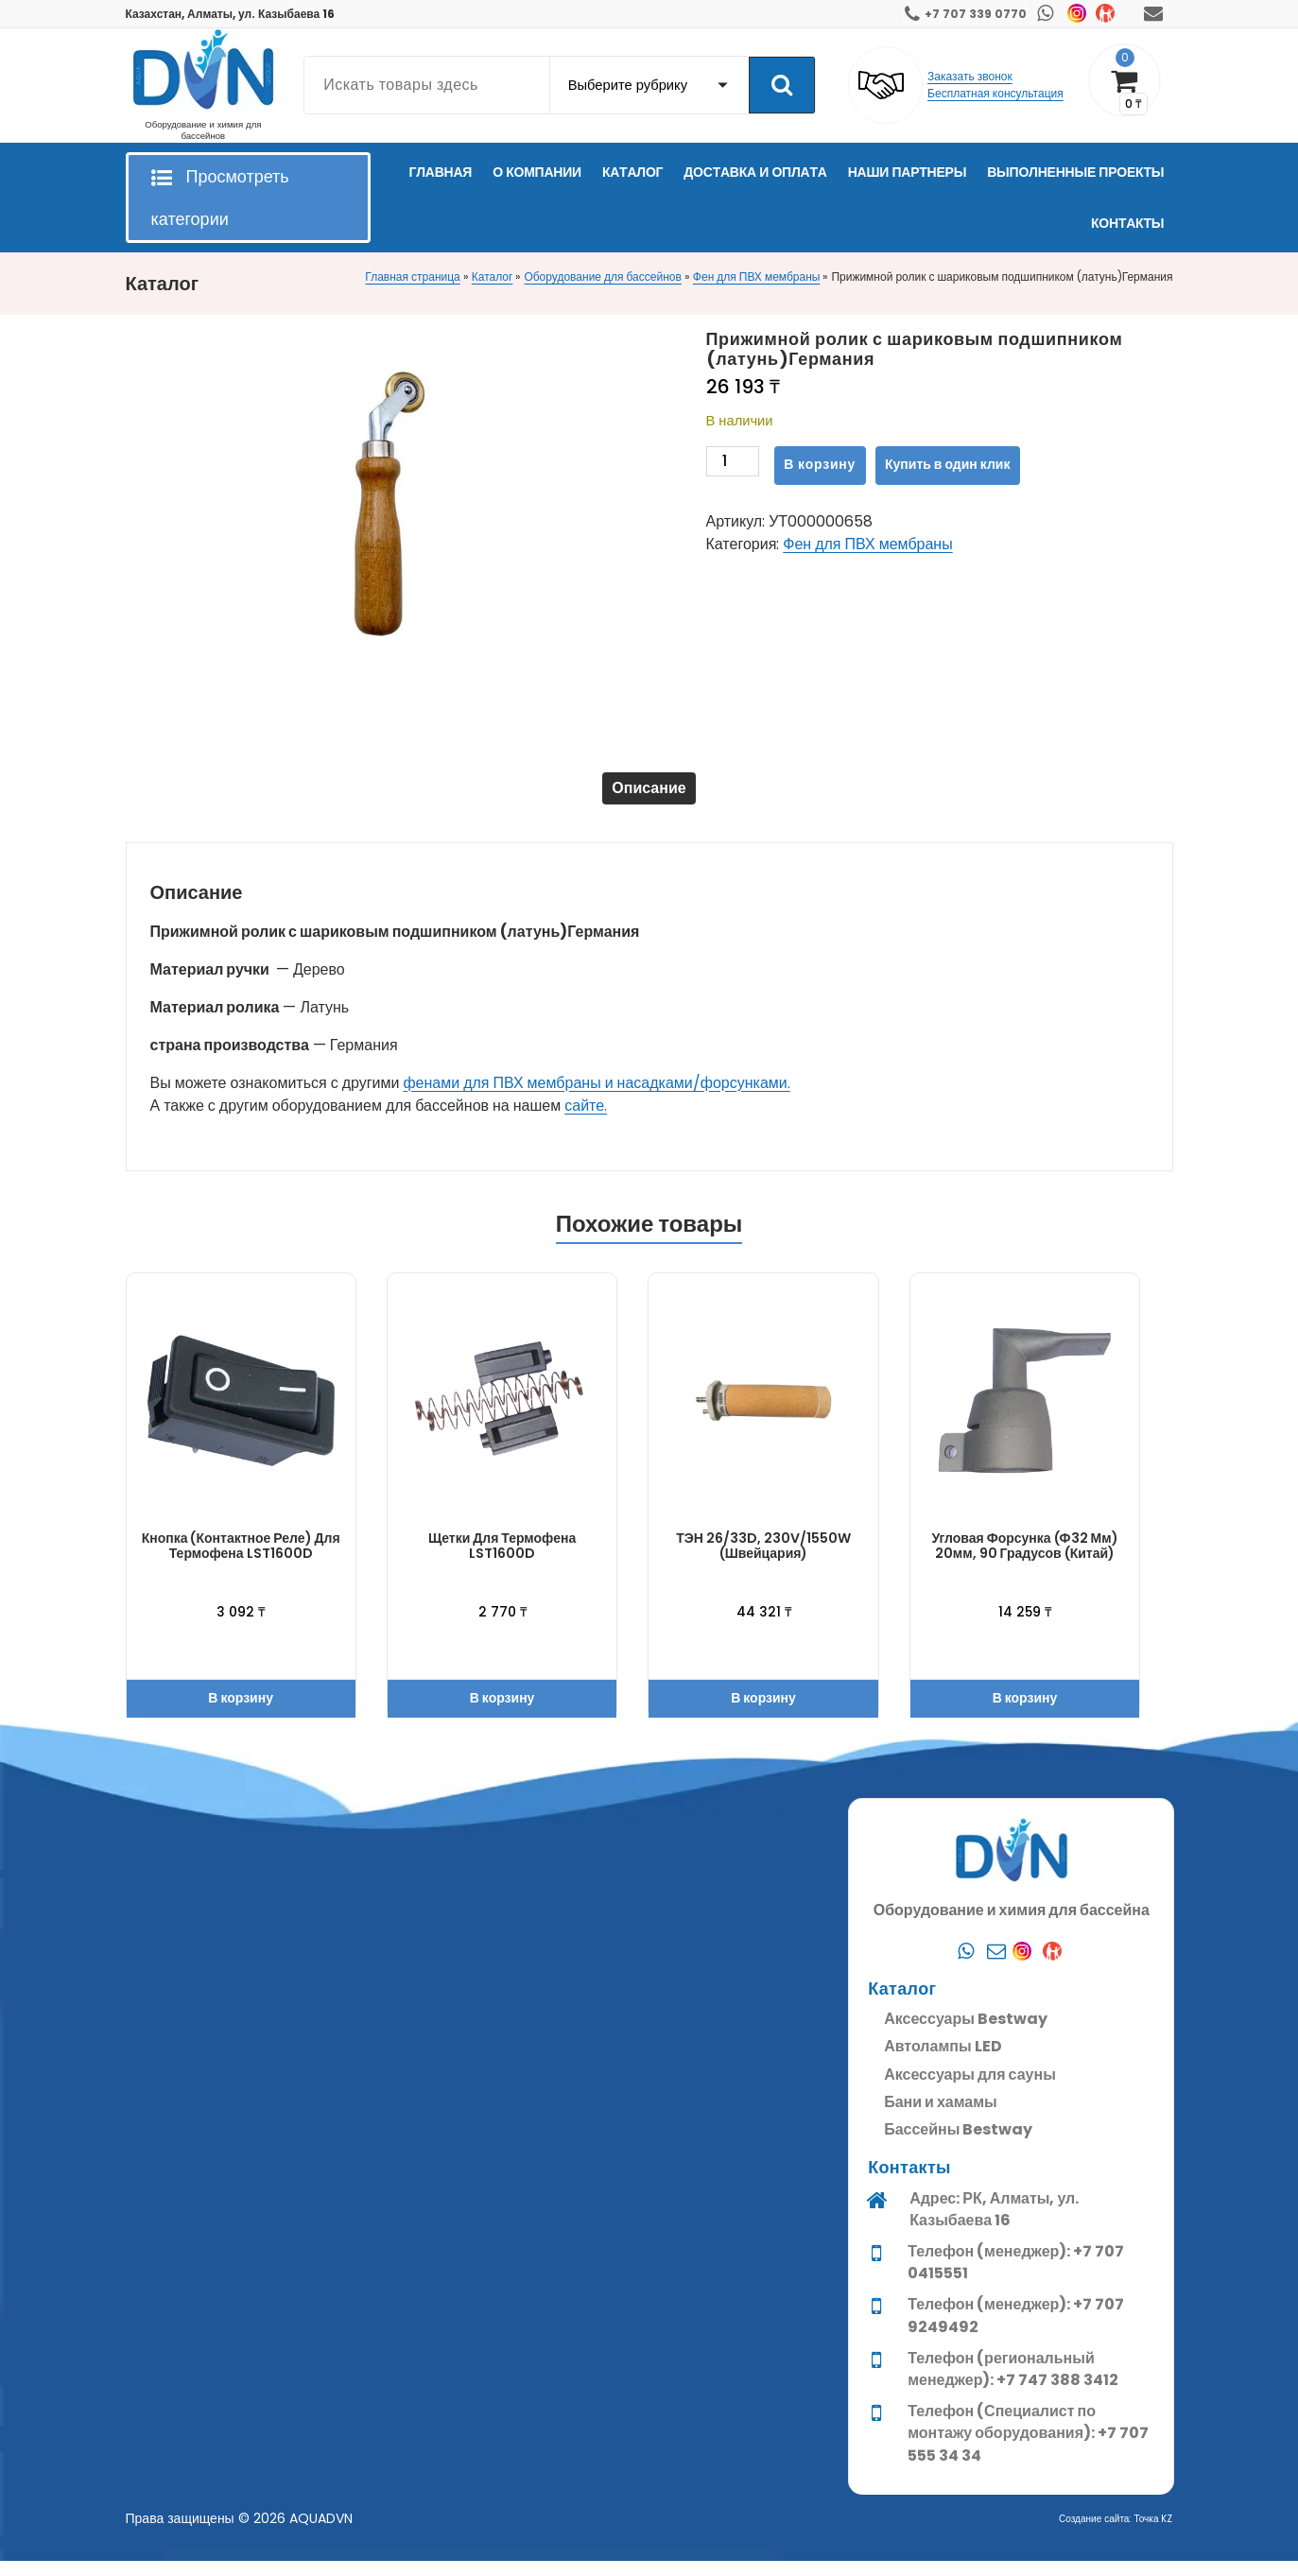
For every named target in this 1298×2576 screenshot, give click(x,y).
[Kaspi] (1057, 2417)
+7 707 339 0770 (976, 14)
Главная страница (412, 276)
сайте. (585, 1121)
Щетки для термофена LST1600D (502, 1560)
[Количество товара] (732, 465)
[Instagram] (1026, 2417)
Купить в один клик (947, 464)
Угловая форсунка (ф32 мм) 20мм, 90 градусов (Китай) (1024, 1560)
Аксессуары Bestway (965, 2486)
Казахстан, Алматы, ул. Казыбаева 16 (231, 14)
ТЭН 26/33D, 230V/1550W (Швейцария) (763, 1560)
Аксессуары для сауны (970, 2540)
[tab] (648, 796)
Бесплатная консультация (995, 93)
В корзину (820, 464)
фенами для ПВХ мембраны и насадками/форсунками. (596, 1098)
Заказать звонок (969, 76)
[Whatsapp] (966, 2417)
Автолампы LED (942, 2513)
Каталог (492, 276)
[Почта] (996, 2417)
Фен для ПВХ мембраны (757, 276)
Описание (648, 795)
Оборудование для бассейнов (602, 276)
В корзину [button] (240, 1712)
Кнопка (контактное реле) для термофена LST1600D (241, 1560)
